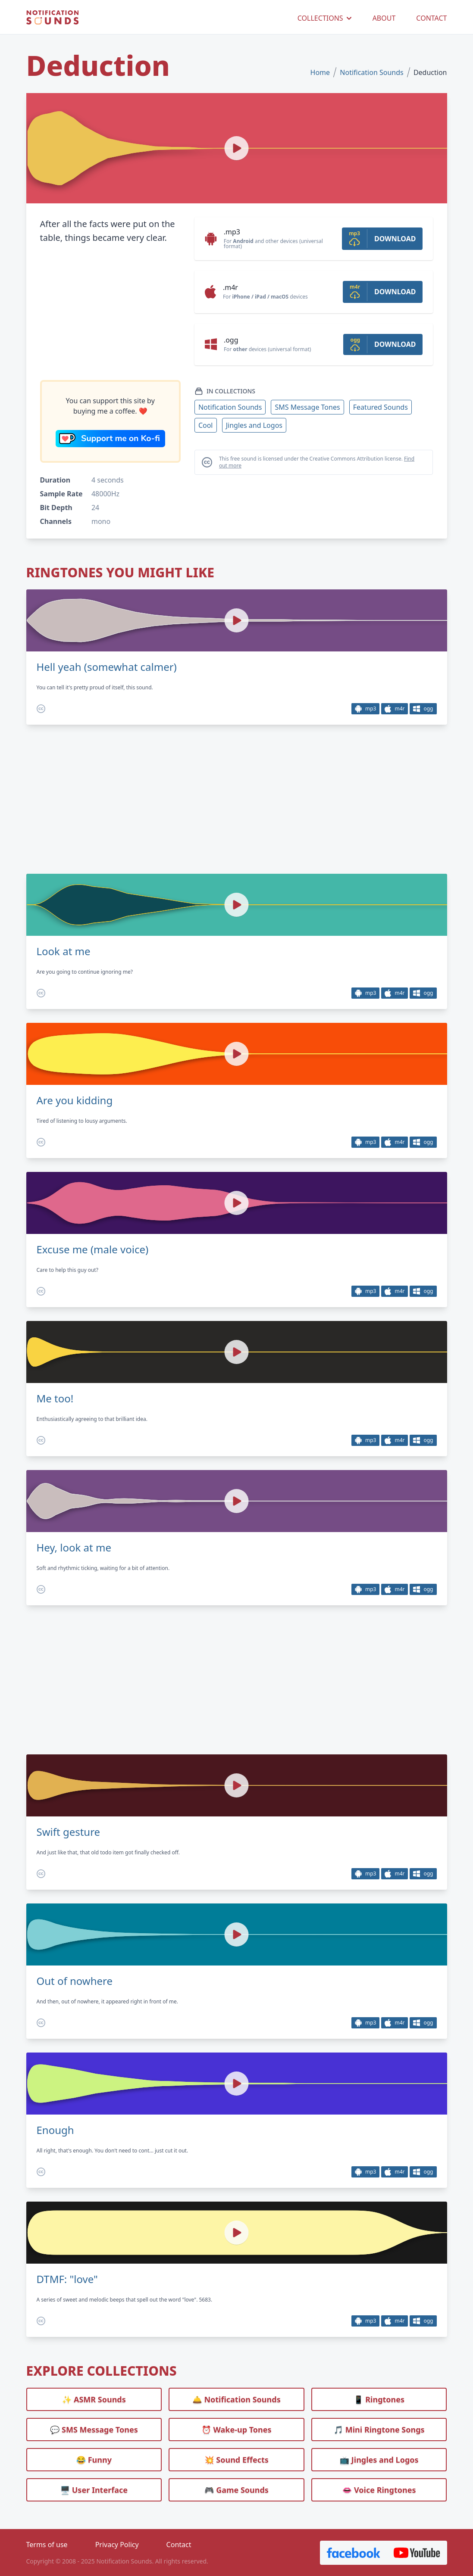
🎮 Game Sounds (236, 2490)
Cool (205, 425)
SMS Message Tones (307, 407)
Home (320, 72)
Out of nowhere (75, 1981)
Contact (178, 2544)
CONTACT (431, 18)
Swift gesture (68, 1832)
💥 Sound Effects (236, 2460)
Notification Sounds (371, 72)
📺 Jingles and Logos (379, 2460)
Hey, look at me (74, 1547)
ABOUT (384, 18)
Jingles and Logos (254, 425)
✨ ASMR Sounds (94, 2399)
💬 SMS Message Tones (94, 2429)
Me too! (55, 1398)
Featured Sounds (380, 407)
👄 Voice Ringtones (379, 2490)
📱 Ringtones (379, 2399)
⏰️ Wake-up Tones (236, 2429)
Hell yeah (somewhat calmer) (107, 667)
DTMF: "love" (67, 2279)
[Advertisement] (110, 312)
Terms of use (47, 2544)
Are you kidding (75, 1100)
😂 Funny (94, 2460)
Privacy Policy (117, 2544)
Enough (55, 2130)
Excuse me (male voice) (93, 1249)
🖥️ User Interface (94, 2490)
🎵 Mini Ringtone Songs (379, 2429)
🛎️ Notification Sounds (236, 2399)
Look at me (64, 951)
